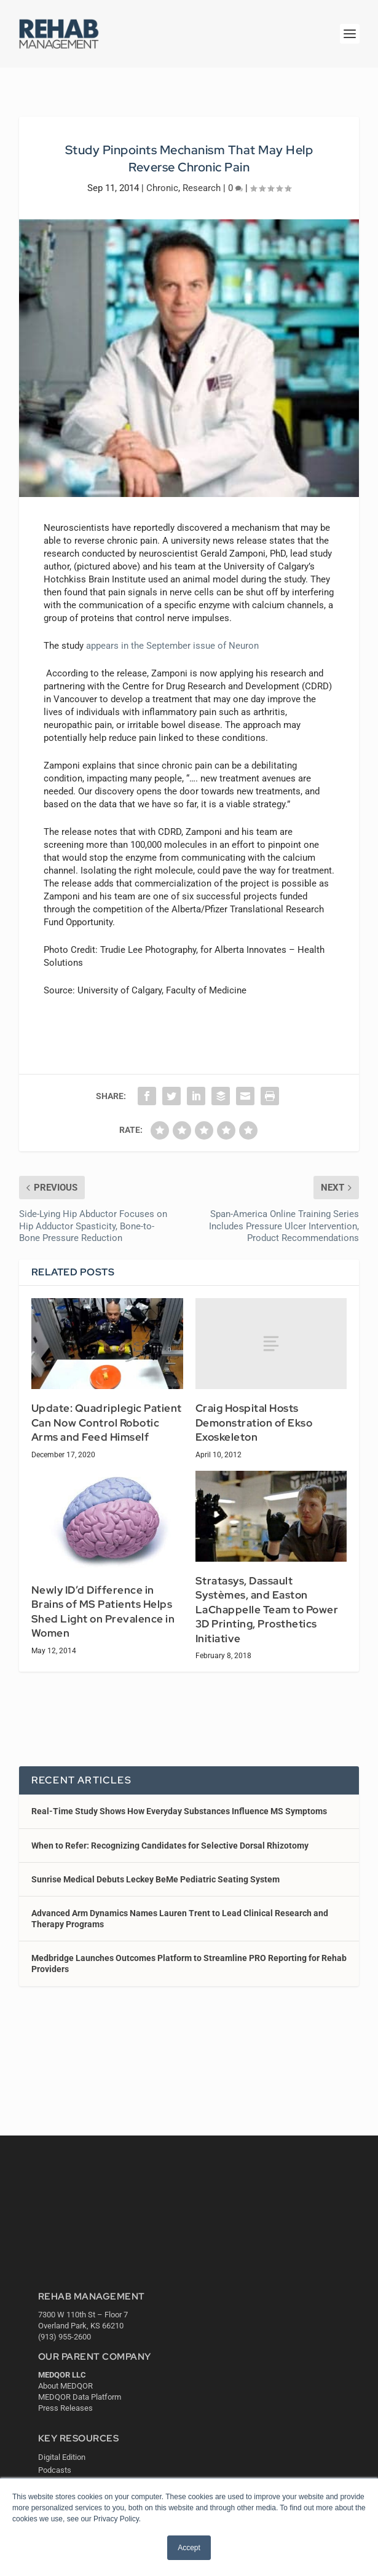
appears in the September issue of (172, 645)
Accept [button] (189, 2547)
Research (202, 188)
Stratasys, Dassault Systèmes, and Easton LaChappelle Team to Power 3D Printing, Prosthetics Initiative (267, 1609)
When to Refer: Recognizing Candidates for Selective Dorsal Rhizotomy (170, 1845)
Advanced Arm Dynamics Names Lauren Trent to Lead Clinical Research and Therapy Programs (179, 1918)
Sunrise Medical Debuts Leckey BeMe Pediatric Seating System (155, 1879)
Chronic (162, 188)
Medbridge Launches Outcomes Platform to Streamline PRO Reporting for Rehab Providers (189, 1963)
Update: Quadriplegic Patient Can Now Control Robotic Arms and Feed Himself (106, 1422)
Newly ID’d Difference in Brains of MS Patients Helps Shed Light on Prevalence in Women (103, 1611)
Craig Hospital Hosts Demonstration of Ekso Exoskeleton (254, 1422)
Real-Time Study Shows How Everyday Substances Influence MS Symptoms (179, 1811)
